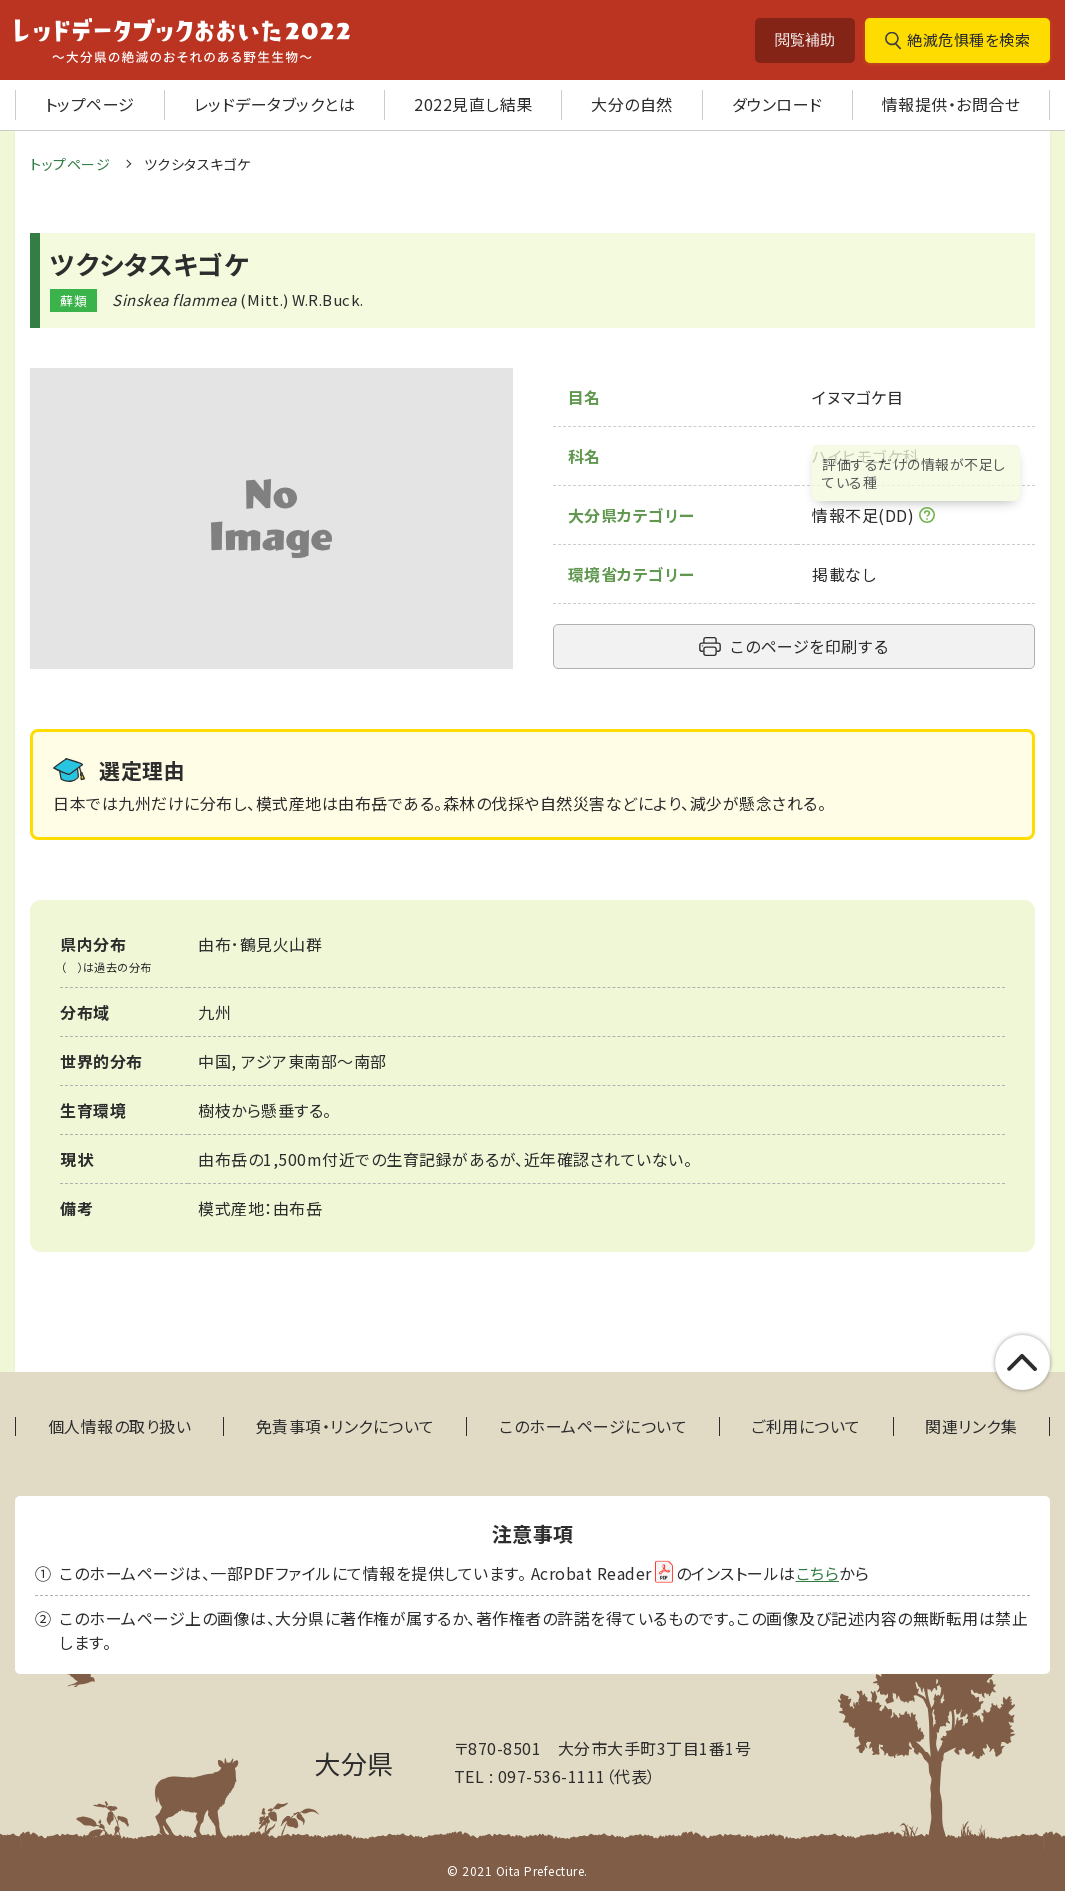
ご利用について (806, 1426)
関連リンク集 (971, 1426)
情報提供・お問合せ (951, 104)
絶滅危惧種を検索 (968, 39)
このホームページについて (593, 1426)
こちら (818, 1573)
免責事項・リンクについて (345, 1426)
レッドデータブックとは (275, 104)
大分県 (354, 1762)
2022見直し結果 (473, 104)
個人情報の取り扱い (120, 1426)
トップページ (90, 104)
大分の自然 (632, 104)
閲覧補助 (805, 39)
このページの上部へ (1022, 1362)
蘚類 (73, 300)
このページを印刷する (809, 646)
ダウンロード (777, 104)
